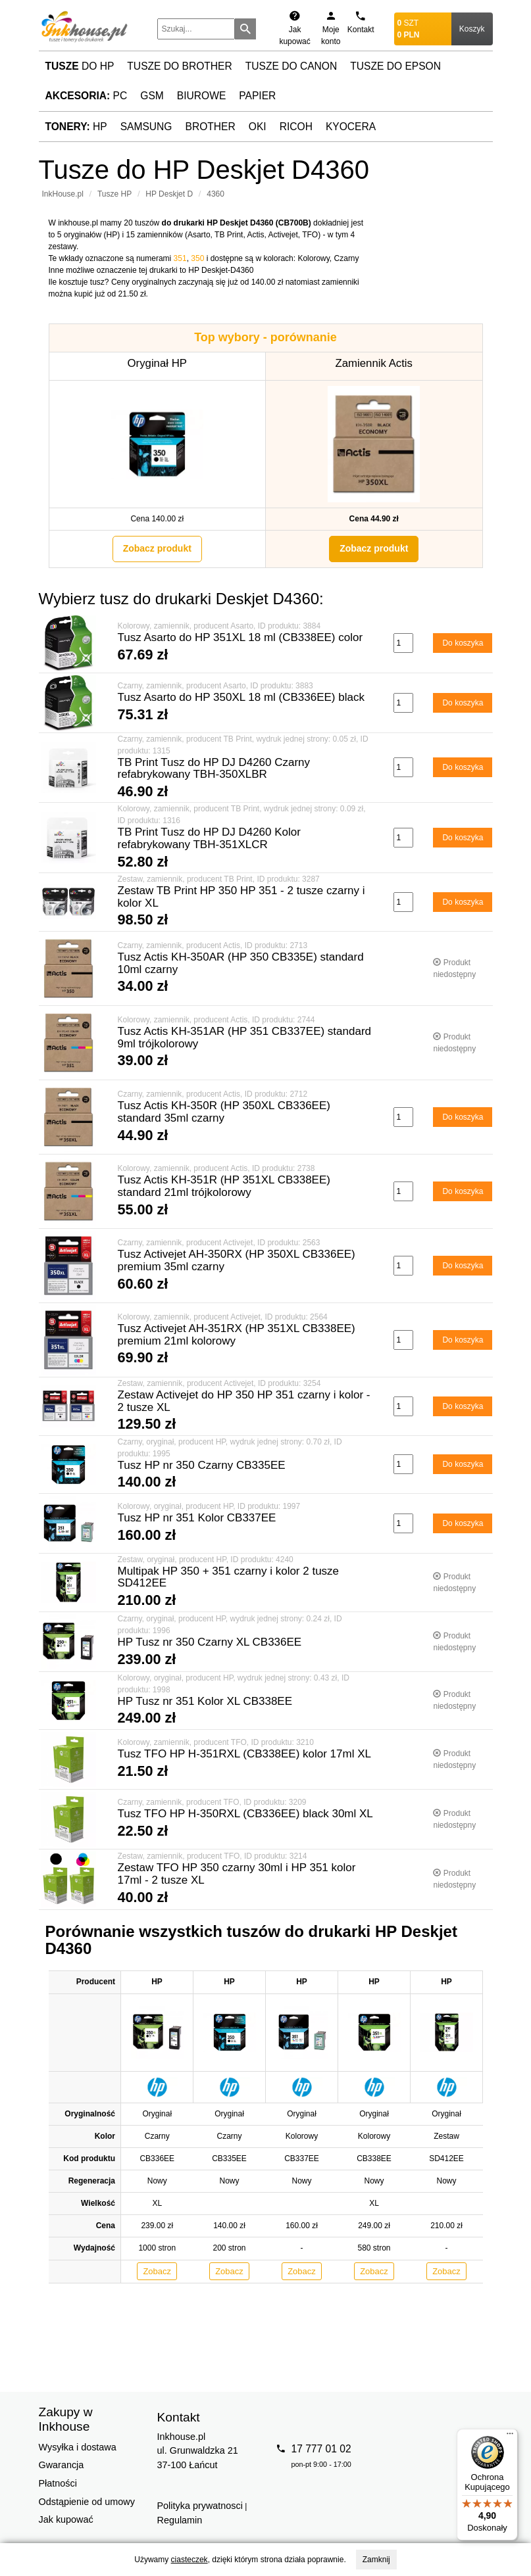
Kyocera (351, 126)
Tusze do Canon (291, 66)
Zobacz (157, 2271)
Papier (257, 95)
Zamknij (376, 2559)
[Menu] (510, 2437)
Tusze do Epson (395, 66)
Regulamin (180, 2520)
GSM (152, 95)
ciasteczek (189, 2559)
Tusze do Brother (179, 66)
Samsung (146, 126)
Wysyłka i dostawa (77, 2447)
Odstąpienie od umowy (87, 2501)
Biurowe (201, 95)
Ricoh (296, 126)
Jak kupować (66, 2519)
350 (197, 258)
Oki (257, 126)
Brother (211, 126)
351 (180, 258)
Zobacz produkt (157, 548)
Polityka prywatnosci (200, 2505)
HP (76, 126)
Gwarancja (61, 2465)
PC (86, 95)
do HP (79, 66)
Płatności (58, 2483)
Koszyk (472, 29)
